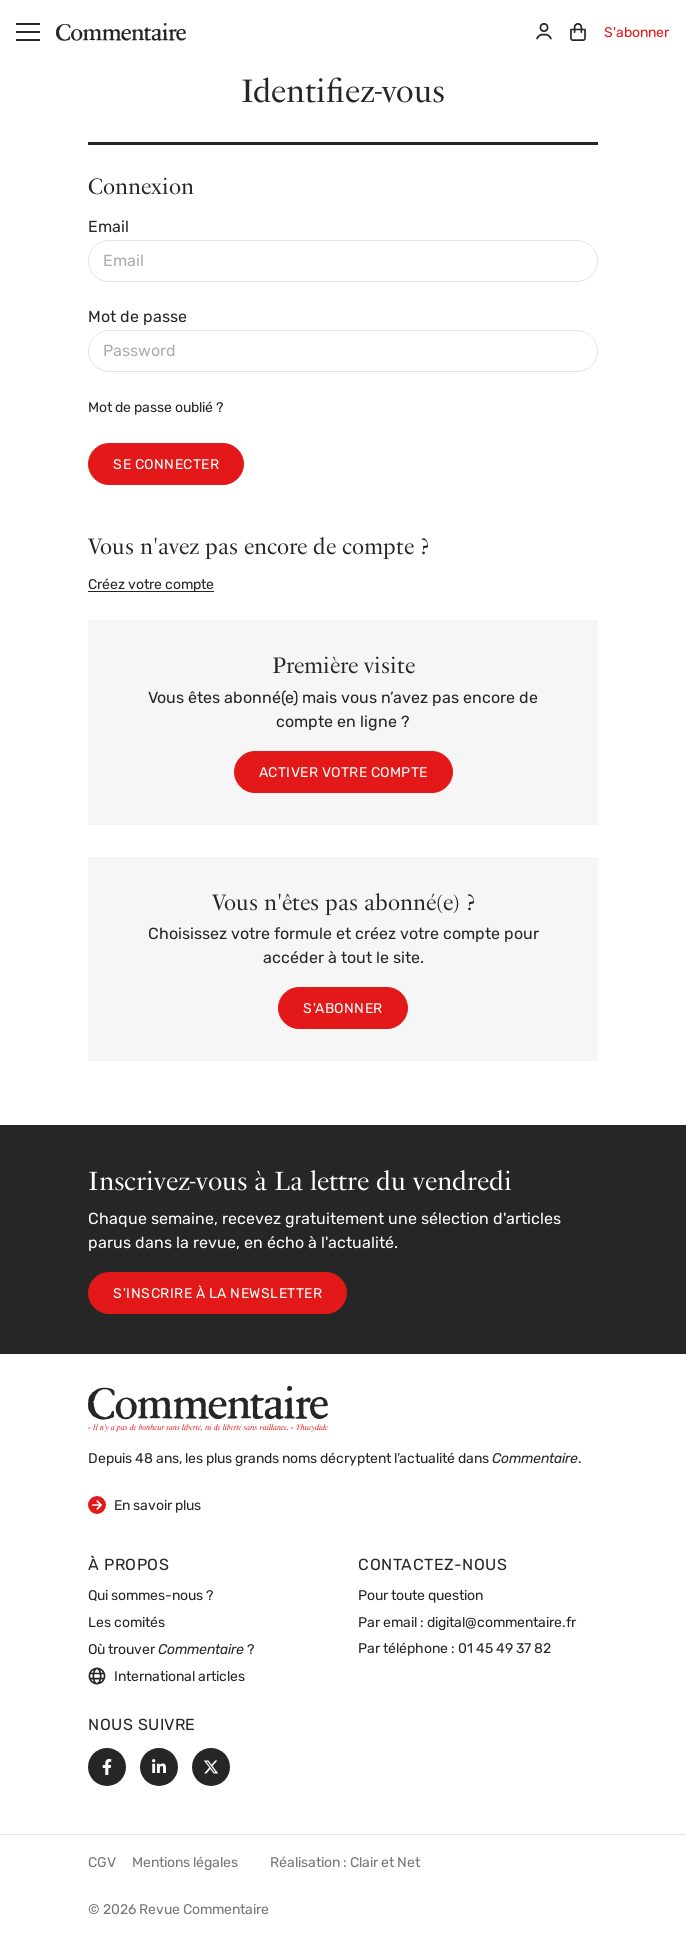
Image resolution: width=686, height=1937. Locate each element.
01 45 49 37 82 (504, 1649)
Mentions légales (185, 1863)
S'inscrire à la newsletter (217, 1294)
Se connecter (166, 465)
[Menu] (28, 32)
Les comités (126, 1623)
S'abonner (636, 33)
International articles (166, 1676)
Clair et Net (385, 1863)
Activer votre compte (343, 773)
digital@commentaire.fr (501, 1623)
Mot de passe (137, 318)
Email (108, 228)
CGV (102, 1863)
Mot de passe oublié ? (155, 408)
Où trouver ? (171, 1650)
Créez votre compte (151, 585)
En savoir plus (144, 1504)
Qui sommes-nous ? (150, 1596)
